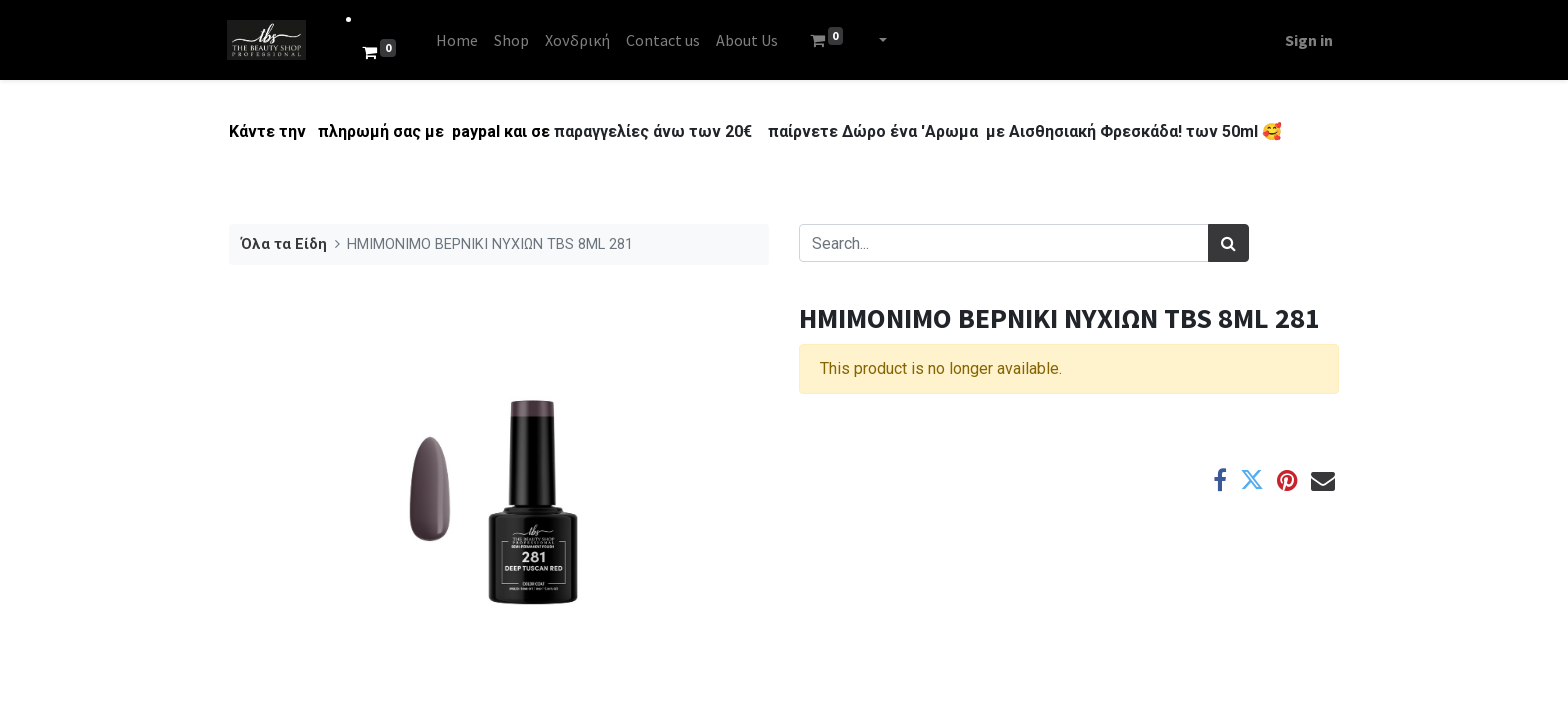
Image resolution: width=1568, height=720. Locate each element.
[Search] (1228, 243)
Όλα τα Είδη (284, 244)
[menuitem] (459, 40)
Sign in (1307, 40)
